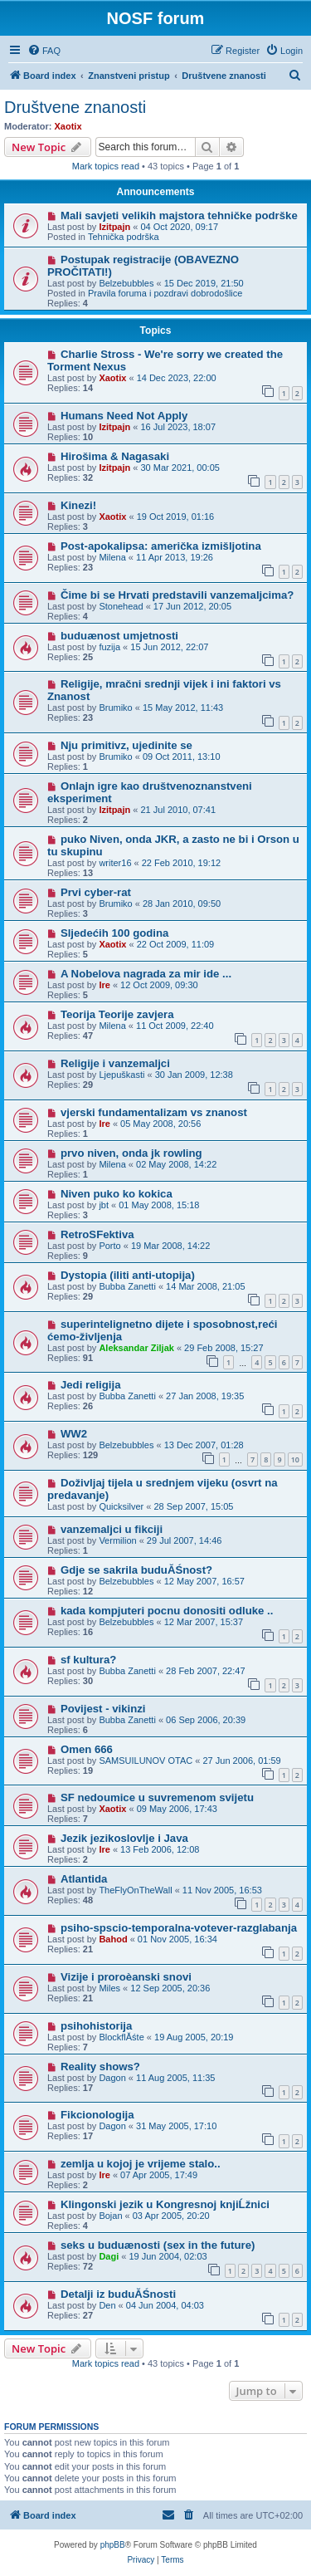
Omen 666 (87, 1749)
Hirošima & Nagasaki (115, 456)
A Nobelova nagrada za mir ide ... (146, 973)
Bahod (113, 1939)
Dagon (112, 2078)
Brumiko (115, 708)
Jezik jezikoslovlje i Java (124, 1838)
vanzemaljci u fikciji (112, 1529)
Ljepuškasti (121, 1075)
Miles (109, 1988)
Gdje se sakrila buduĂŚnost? (136, 1570)
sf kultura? (88, 1659)
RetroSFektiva (97, 1234)
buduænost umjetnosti (119, 635)
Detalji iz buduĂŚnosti (118, 2294)
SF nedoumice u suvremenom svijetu (157, 1797)
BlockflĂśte (121, 2037)
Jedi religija (91, 1385)
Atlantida (84, 1879)
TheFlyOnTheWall (135, 1890)
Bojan (110, 2216)
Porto (109, 1246)
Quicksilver (121, 1506)
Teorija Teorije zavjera (117, 1014)
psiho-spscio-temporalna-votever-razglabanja (179, 1928)
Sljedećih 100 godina (114, 933)
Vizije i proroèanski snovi (126, 1977)
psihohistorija (96, 2026)
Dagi (109, 2256)
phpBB (112, 2544)
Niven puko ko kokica (117, 1194)
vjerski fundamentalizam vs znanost (154, 1112)
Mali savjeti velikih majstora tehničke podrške (179, 215)
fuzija (109, 647)
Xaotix (68, 126)
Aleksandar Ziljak (136, 1348)
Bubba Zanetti (127, 1286)
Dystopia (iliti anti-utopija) (128, 1275)
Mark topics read (105, 166)
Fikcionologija (97, 2114)
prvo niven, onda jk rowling (131, 1153)
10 (295, 1459)
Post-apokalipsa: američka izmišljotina (161, 546)
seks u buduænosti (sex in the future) (158, 2245)
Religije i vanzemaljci (115, 1063)
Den (107, 2305)
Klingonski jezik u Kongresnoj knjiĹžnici (165, 2204)
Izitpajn (114, 227)
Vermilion (117, 1540)
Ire (104, 985)
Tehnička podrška (123, 237)
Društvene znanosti (75, 107)
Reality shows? (100, 2066)
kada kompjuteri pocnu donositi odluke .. (167, 1610)
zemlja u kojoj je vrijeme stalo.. (141, 2163)
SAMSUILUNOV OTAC (145, 1760)
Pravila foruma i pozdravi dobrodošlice (165, 293)
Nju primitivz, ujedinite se (126, 745)
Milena (112, 557)
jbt (104, 1205)
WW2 (74, 1434)
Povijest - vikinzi (103, 1708)
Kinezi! (78, 505)
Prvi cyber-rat (96, 892)
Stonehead (121, 606)
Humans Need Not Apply (124, 415)
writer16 (115, 863)
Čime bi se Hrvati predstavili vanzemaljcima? (177, 595)
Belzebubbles (126, 283)
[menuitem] (44, 51)
